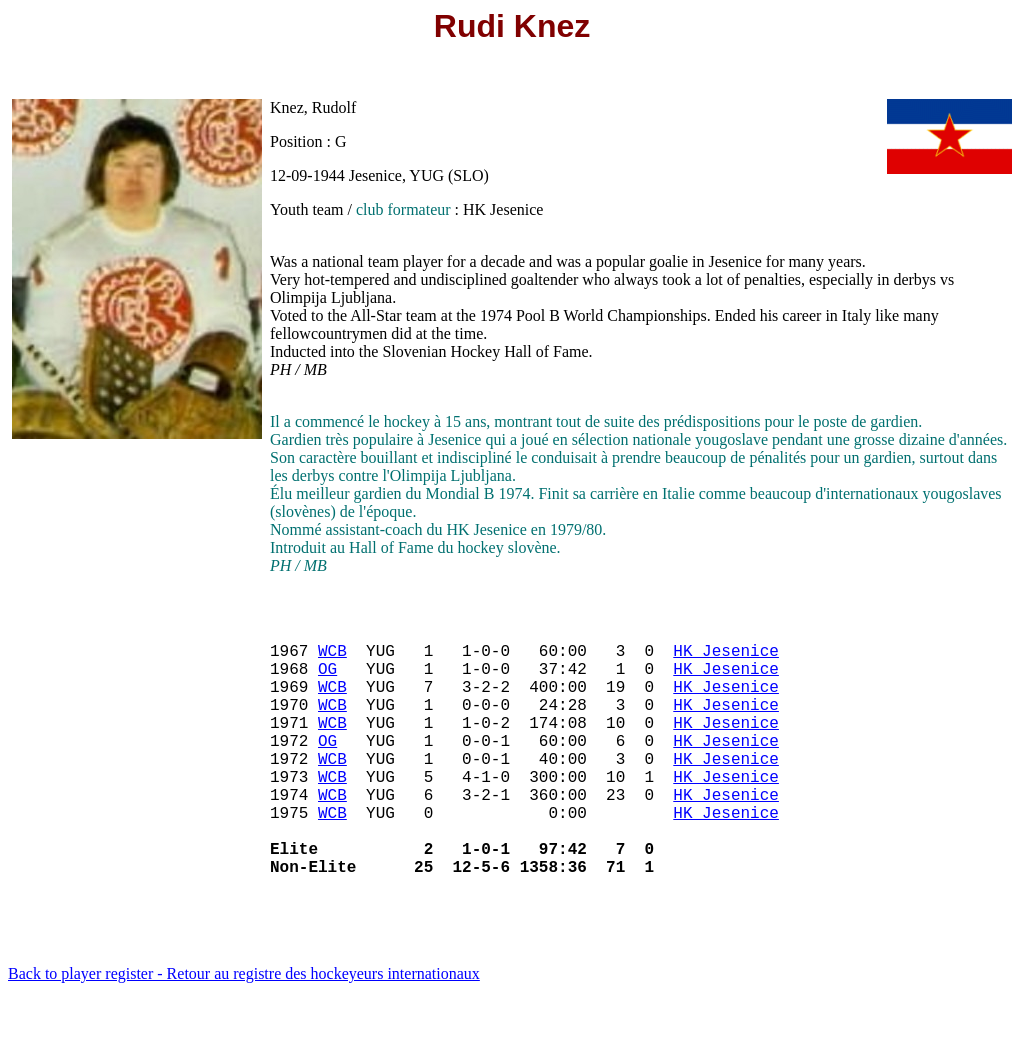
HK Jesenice (726, 658)
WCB (332, 658)
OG (327, 680)
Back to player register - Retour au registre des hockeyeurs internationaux (244, 1029)
